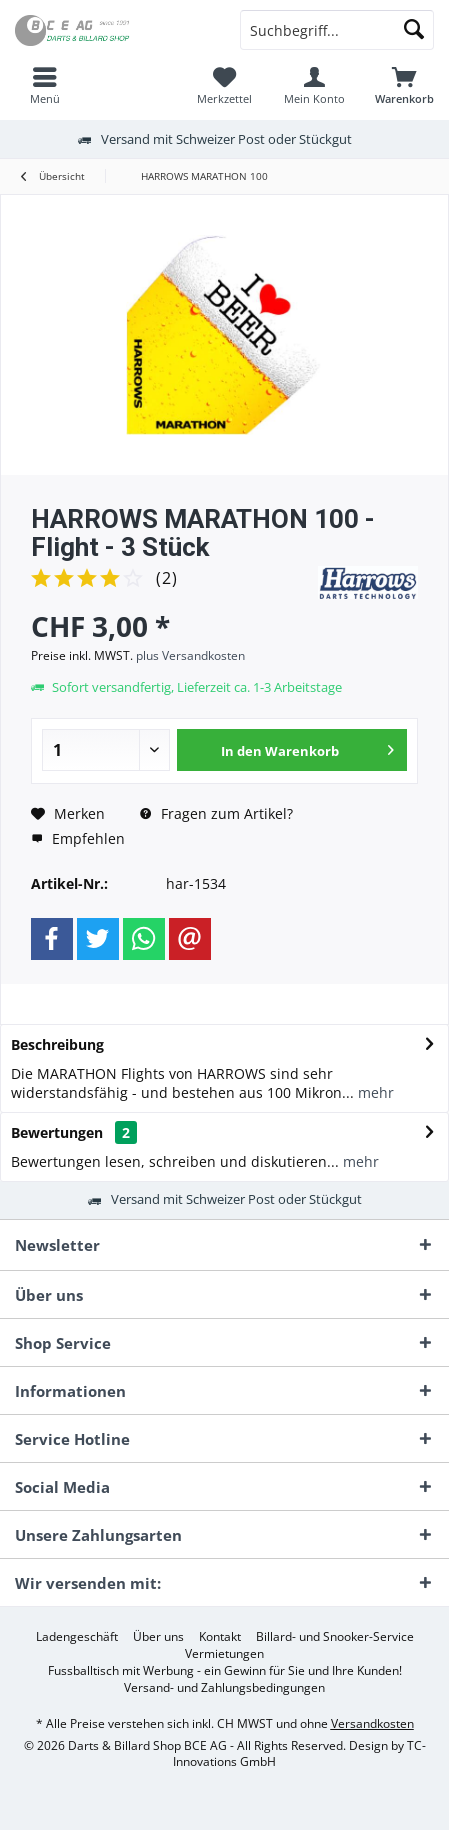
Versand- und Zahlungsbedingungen (224, 1688)
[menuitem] (45, 85)
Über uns (158, 1637)
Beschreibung (57, 1044)
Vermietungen (224, 1654)
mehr (374, 1092)
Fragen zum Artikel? (216, 813)
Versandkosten (372, 1723)
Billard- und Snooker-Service (335, 1637)
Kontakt (220, 1637)
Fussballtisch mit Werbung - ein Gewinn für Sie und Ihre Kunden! (225, 1671)
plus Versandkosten (190, 655)
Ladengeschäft (77, 1637)
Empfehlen (78, 838)
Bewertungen (57, 1132)
